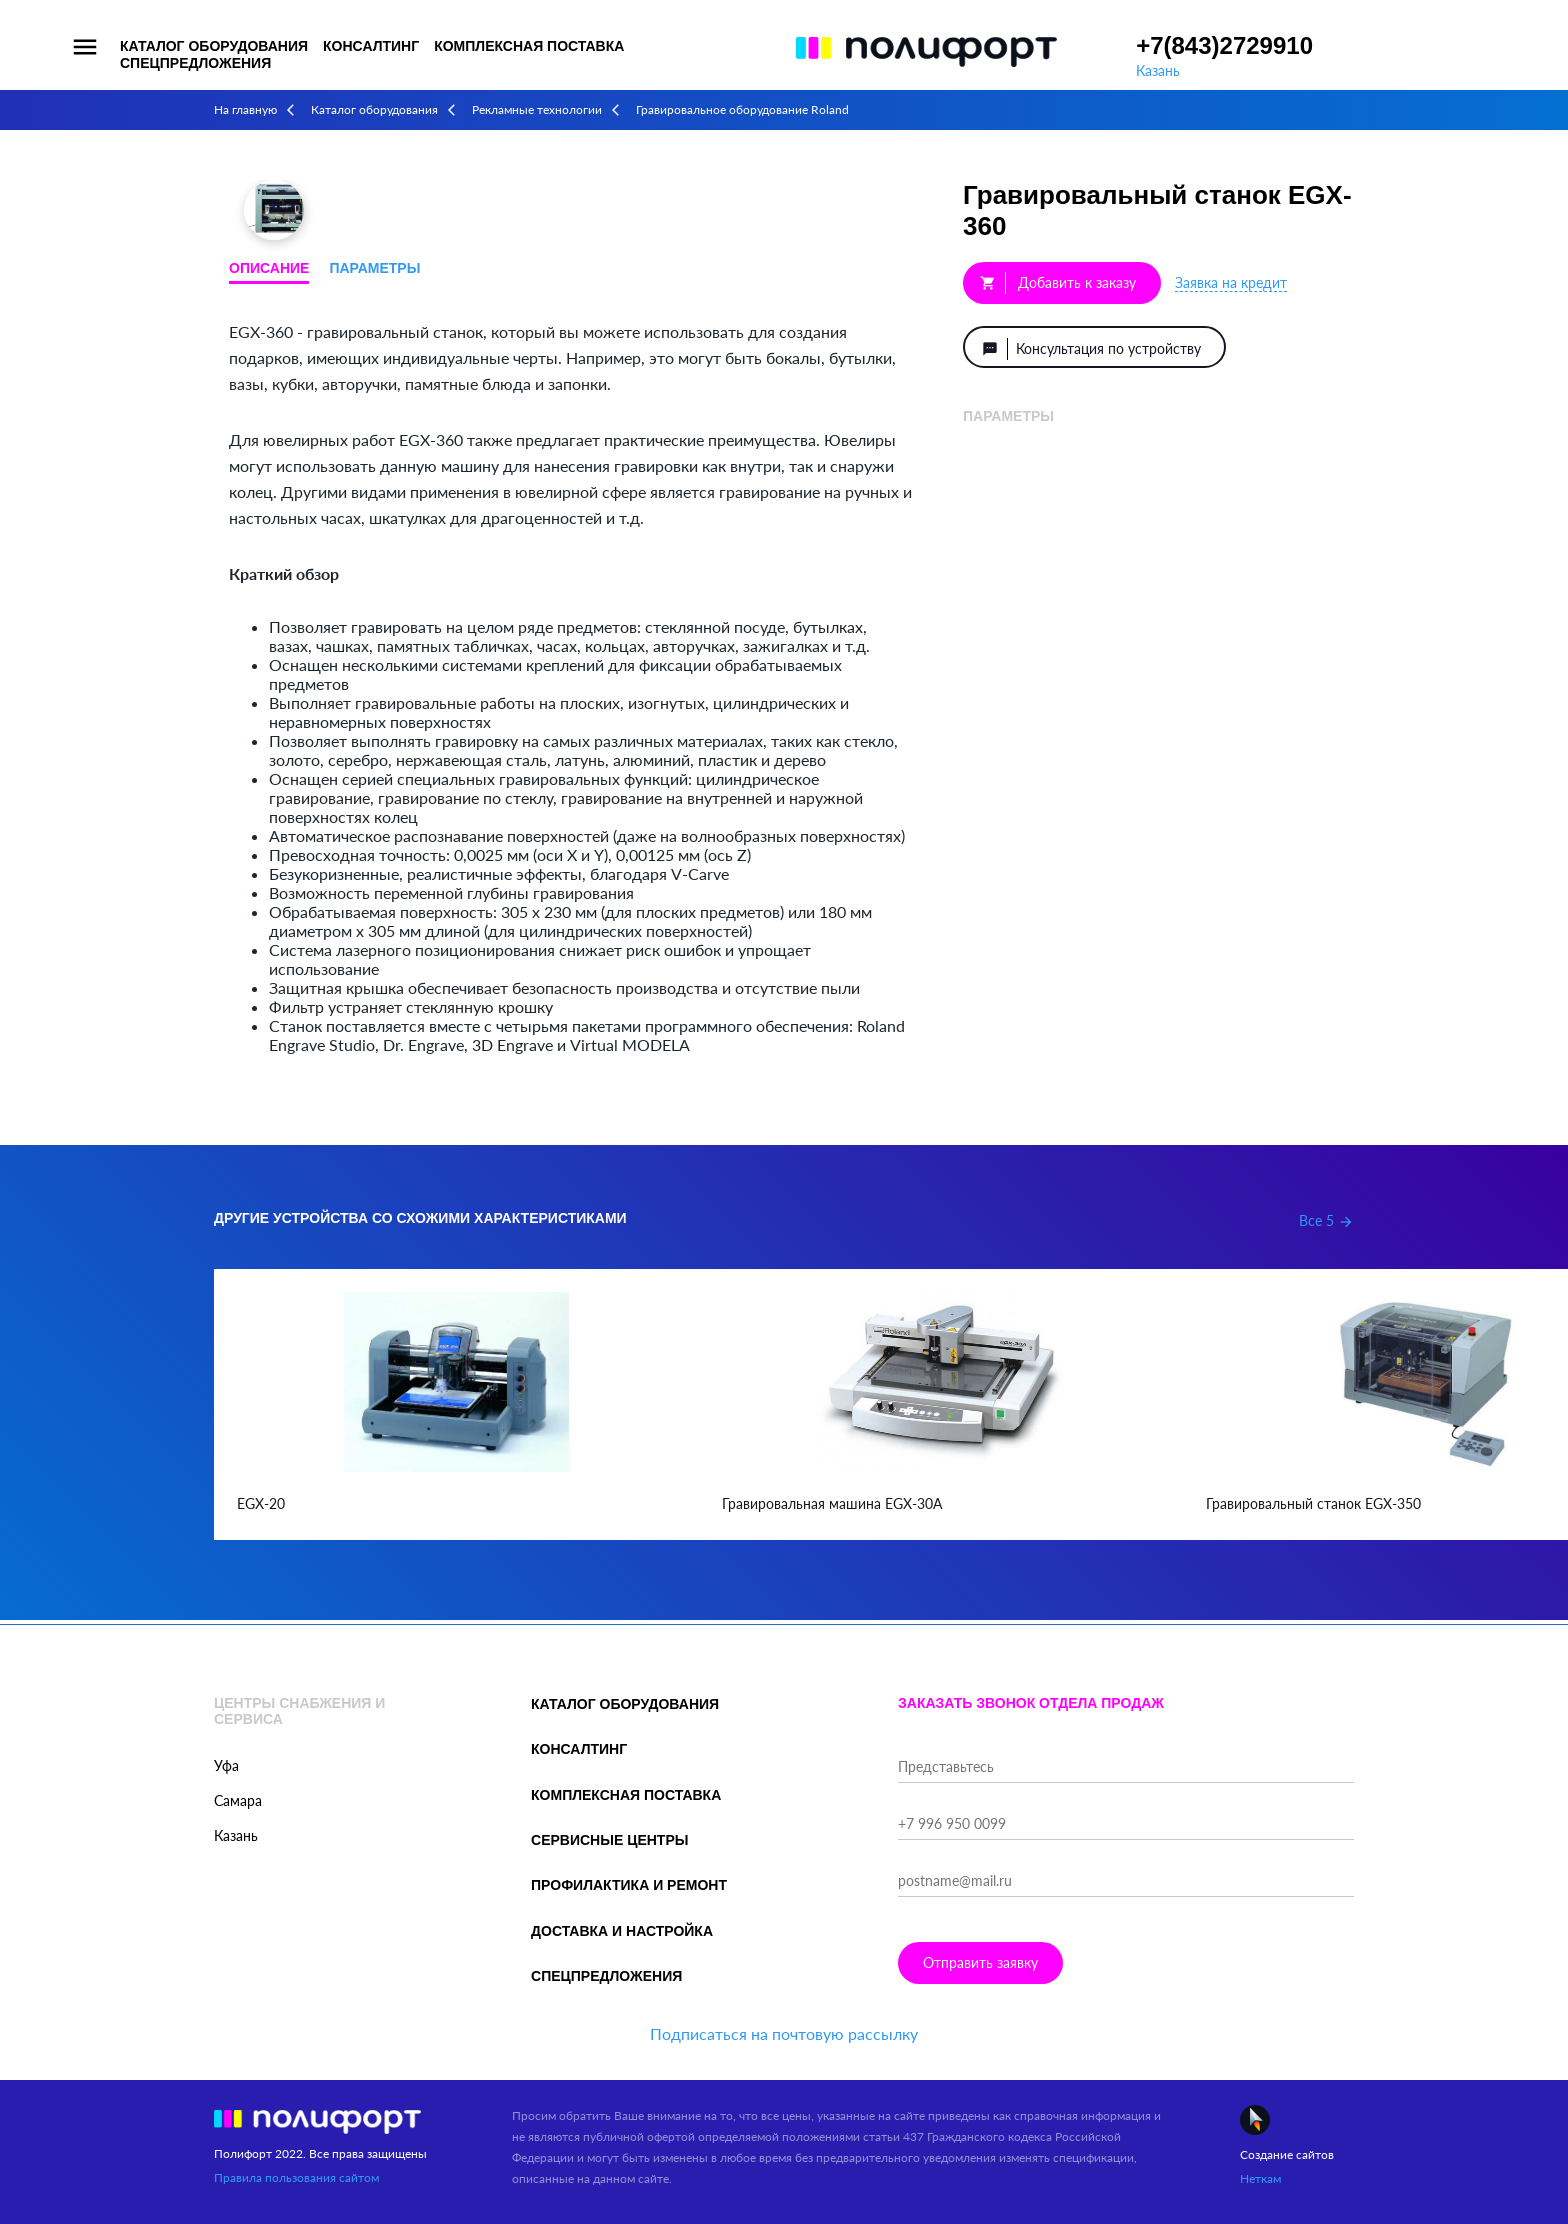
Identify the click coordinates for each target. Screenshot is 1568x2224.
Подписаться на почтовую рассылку (784, 2033)
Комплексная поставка (529, 46)
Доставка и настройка (622, 1931)
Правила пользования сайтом (296, 2177)
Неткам (1260, 2178)
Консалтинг (371, 46)
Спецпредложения (195, 63)
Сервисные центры (609, 1840)
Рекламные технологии (537, 109)
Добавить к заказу (1058, 283)
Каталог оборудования (214, 46)
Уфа (226, 1765)
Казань (1158, 70)
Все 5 (1326, 1220)
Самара (238, 1800)
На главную (245, 109)
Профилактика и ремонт (629, 1885)
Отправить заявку (980, 1962)
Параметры (374, 268)
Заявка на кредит (1231, 282)
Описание (269, 268)
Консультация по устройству (1093, 349)
